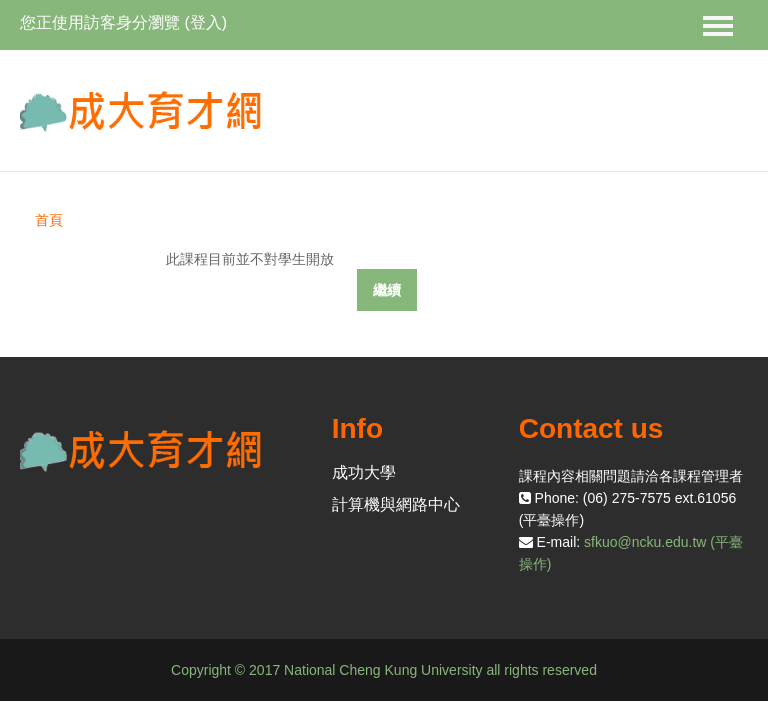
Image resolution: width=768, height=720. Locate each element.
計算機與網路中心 (396, 504)
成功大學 (364, 472)
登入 (206, 22)
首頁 (49, 220)
